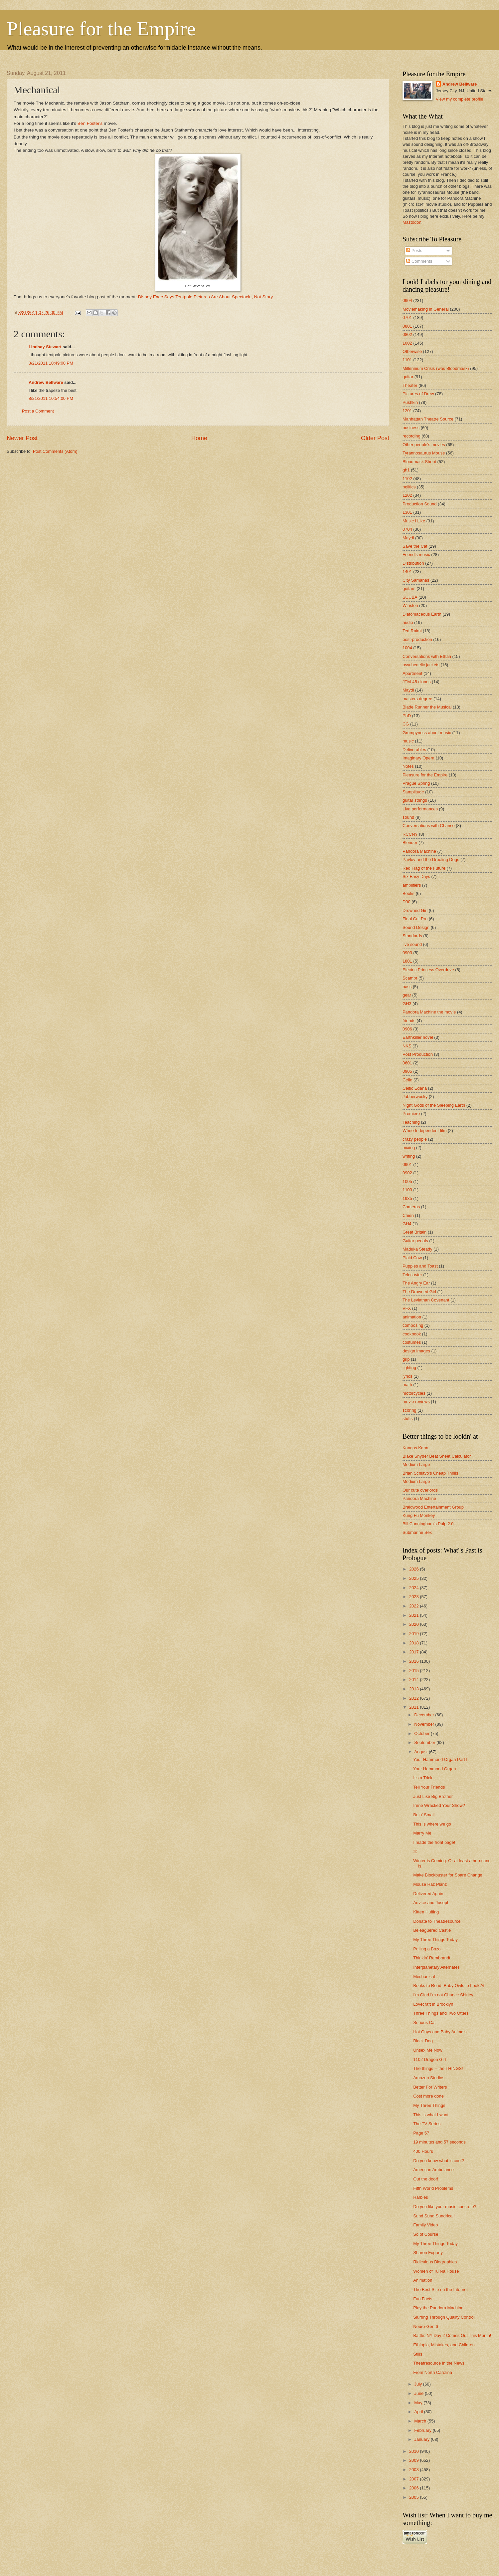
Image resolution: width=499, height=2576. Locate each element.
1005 (407, 1181)
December (424, 1714)
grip (406, 1359)
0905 (407, 1071)
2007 (414, 2478)
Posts (414, 250)
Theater (410, 385)
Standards (412, 935)
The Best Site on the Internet (440, 2289)
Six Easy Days (416, 876)
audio (408, 622)
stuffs (408, 1418)
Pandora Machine (419, 851)
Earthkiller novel (418, 1037)
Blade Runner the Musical (427, 707)
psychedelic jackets (421, 664)
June (419, 2393)
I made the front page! (434, 1842)
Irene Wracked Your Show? (439, 1805)
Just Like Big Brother (433, 1796)
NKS (407, 1045)
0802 (407, 334)
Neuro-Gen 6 (425, 2326)
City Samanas (416, 580)
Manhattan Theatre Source (428, 419)
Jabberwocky (415, 1096)
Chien (408, 1215)
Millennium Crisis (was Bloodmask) (436, 368)
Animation (422, 2280)
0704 (407, 529)
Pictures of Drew (418, 393)
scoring (409, 1410)
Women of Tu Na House (436, 2271)
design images (416, 1350)
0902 (407, 1172)
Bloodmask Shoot (419, 461)
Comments (419, 261)
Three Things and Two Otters (440, 2013)
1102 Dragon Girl (429, 2059)
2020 (414, 1624)
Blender (410, 842)
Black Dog (423, 2040)
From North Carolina (432, 2372)
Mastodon (412, 222)
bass (407, 986)
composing (413, 1325)
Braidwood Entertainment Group (433, 1507)
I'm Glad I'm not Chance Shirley (443, 1994)
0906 (407, 1028)
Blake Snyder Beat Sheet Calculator (437, 1456)
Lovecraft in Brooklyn (433, 2004)
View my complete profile (459, 99)
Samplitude (413, 791)
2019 (414, 1633)
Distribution (413, 563)
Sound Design (416, 927)
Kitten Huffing (426, 1911)
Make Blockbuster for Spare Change (447, 1874)
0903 (407, 952)
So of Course (425, 2234)
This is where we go (432, 1824)
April (419, 2411)
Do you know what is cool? (438, 2160)
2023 (414, 1596)
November (424, 1724)
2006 (414, 2487)
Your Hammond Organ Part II (440, 1759)
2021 (414, 1615)
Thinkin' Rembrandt (431, 1957)
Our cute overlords (420, 1490)
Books (409, 893)
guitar (408, 376)
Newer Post (22, 438)
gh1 (406, 469)
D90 (407, 901)
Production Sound (419, 503)
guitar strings (415, 800)
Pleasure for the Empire (101, 29)
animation (412, 1316)
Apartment (412, 673)
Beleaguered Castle (432, 1930)
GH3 (407, 1003)
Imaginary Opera (418, 757)
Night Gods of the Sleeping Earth (434, 1105)
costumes (412, 1342)
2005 (414, 2497)
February (423, 2430)
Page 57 (421, 2133)
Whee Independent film (424, 1130)
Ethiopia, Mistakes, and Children (444, 2344)
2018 (414, 1642)
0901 (407, 1164)
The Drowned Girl (419, 1291)
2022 (414, 1605)
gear (407, 995)
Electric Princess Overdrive (428, 969)
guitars (409, 588)
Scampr (410, 978)
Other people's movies (424, 444)
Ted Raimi (412, 630)
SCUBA (410, 597)
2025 (414, 1578)
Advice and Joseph (431, 1902)
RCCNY (410, 834)
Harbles (420, 2197)
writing (409, 1156)
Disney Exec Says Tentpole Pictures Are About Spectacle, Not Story (205, 296)
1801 (407, 961)
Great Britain (414, 1232)
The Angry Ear (416, 1283)
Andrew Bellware (46, 382)
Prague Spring (416, 783)
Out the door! (425, 2178)
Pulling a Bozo (426, 1948)
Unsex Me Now (427, 2050)
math (407, 1384)
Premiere (411, 1113)
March (420, 2421)
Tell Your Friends (429, 1787)
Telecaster (412, 1274)
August (421, 1751)
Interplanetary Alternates (436, 1967)
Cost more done (428, 2096)
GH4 (407, 1223)
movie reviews (416, 1401)
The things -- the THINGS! (438, 2068)
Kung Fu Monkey (419, 1515)
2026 (414, 1569)
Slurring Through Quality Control (443, 2317)
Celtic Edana (415, 1088)
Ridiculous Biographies (435, 2261)
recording (411, 435)
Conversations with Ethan (427, 656)
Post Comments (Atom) (55, 451)
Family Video (425, 2224)
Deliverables (414, 749)
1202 (407, 495)
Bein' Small (423, 1814)
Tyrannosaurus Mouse (424, 452)
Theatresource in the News (438, 2363)
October (422, 1733)
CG (406, 723)
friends (409, 1020)
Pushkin (410, 402)
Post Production (418, 1054)
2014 (414, 1679)
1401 (407, 571)
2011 (414, 1707)
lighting (409, 1367)
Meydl (408, 537)
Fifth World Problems (433, 2188)
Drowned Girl (415, 910)
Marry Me (422, 1833)
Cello (407, 1079)
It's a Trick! (423, 1777)
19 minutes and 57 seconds (439, 2142)
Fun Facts (422, 2298)
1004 (407, 647)
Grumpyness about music (427, 732)
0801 (407, 326)
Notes (408, 766)
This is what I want (430, 2114)
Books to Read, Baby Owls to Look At (448, 1985)
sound (408, 817)
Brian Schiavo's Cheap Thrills (430, 1473)
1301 (407, 512)
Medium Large (416, 1464)
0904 (407, 300)
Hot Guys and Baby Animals (439, 2031)
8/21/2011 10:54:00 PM (51, 398)
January (422, 2439)
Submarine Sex (417, 1532)
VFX (407, 1308)
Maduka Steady (417, 1249)
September (425, 1742)
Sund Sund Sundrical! (434, 2215)
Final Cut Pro (415, 918)
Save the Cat (415, 546)
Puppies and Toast (420, 1266)
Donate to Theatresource (436, 1921)
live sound (412, 944)
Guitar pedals (415, 1240)
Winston (410, 605)
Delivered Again (428, 1893)
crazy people (415, 1139)
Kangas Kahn (415, 1447)
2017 (414, 1651)
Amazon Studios (428, 2077)
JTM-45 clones (416, 681)
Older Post (375, 438)
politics (409, 486)
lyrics (407, 1376)
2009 (414, 2460)
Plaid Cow (412, 1257)
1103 (407, 1189)
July (418, 2384)
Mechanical (424, 1976)
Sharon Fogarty (428, 2252)
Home (199, 438)
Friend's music (416, 554)
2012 (414, 1698)
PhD (407, 715)
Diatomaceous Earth (422, 614)
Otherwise (412, 351)
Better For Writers (430, 2087)
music (408, 740)
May (418, 2402)
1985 (407, 1198)
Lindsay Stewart (45, 346)
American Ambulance (433, 2169)
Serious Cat (424, 2022)
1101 (407, 359)
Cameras (411, 1206)
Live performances (420, 808)
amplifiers (412, 885)
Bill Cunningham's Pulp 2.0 (428, 1523)
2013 (414, 1688)
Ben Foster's (90, 123)
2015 (414, 1670)
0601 (407, 1062)
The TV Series (426, 2123)
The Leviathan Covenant (426, 1299)
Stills (417, 2354)
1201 (407, 410)
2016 (414, 1661)
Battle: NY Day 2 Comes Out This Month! (452, 2335)
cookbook (412, 1333)
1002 (407, 343)
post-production (417, 639)
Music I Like (414, 520)
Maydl (408, 690)
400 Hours (423, 2151)
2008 (414, 2469)
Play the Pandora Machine (438, 2307)
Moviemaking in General (426, 309)
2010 (414, 2451)
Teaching (411, 1122)
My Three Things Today (435, 1939)
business (411, 427)
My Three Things (429, 2105)
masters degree (417, 698)
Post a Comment (38, 411)
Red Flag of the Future (424, 868)
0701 (407, 317)
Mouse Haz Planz (430, 1884)
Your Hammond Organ (434, 1768)
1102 (407, 478)
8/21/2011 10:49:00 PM (51, 363)
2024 (414, 1587)
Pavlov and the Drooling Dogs (431, 859)
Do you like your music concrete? (444, 2206)
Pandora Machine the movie (429, 1011)
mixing (409, 1147)
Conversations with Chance (429, 825)
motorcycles (414, 1393)
